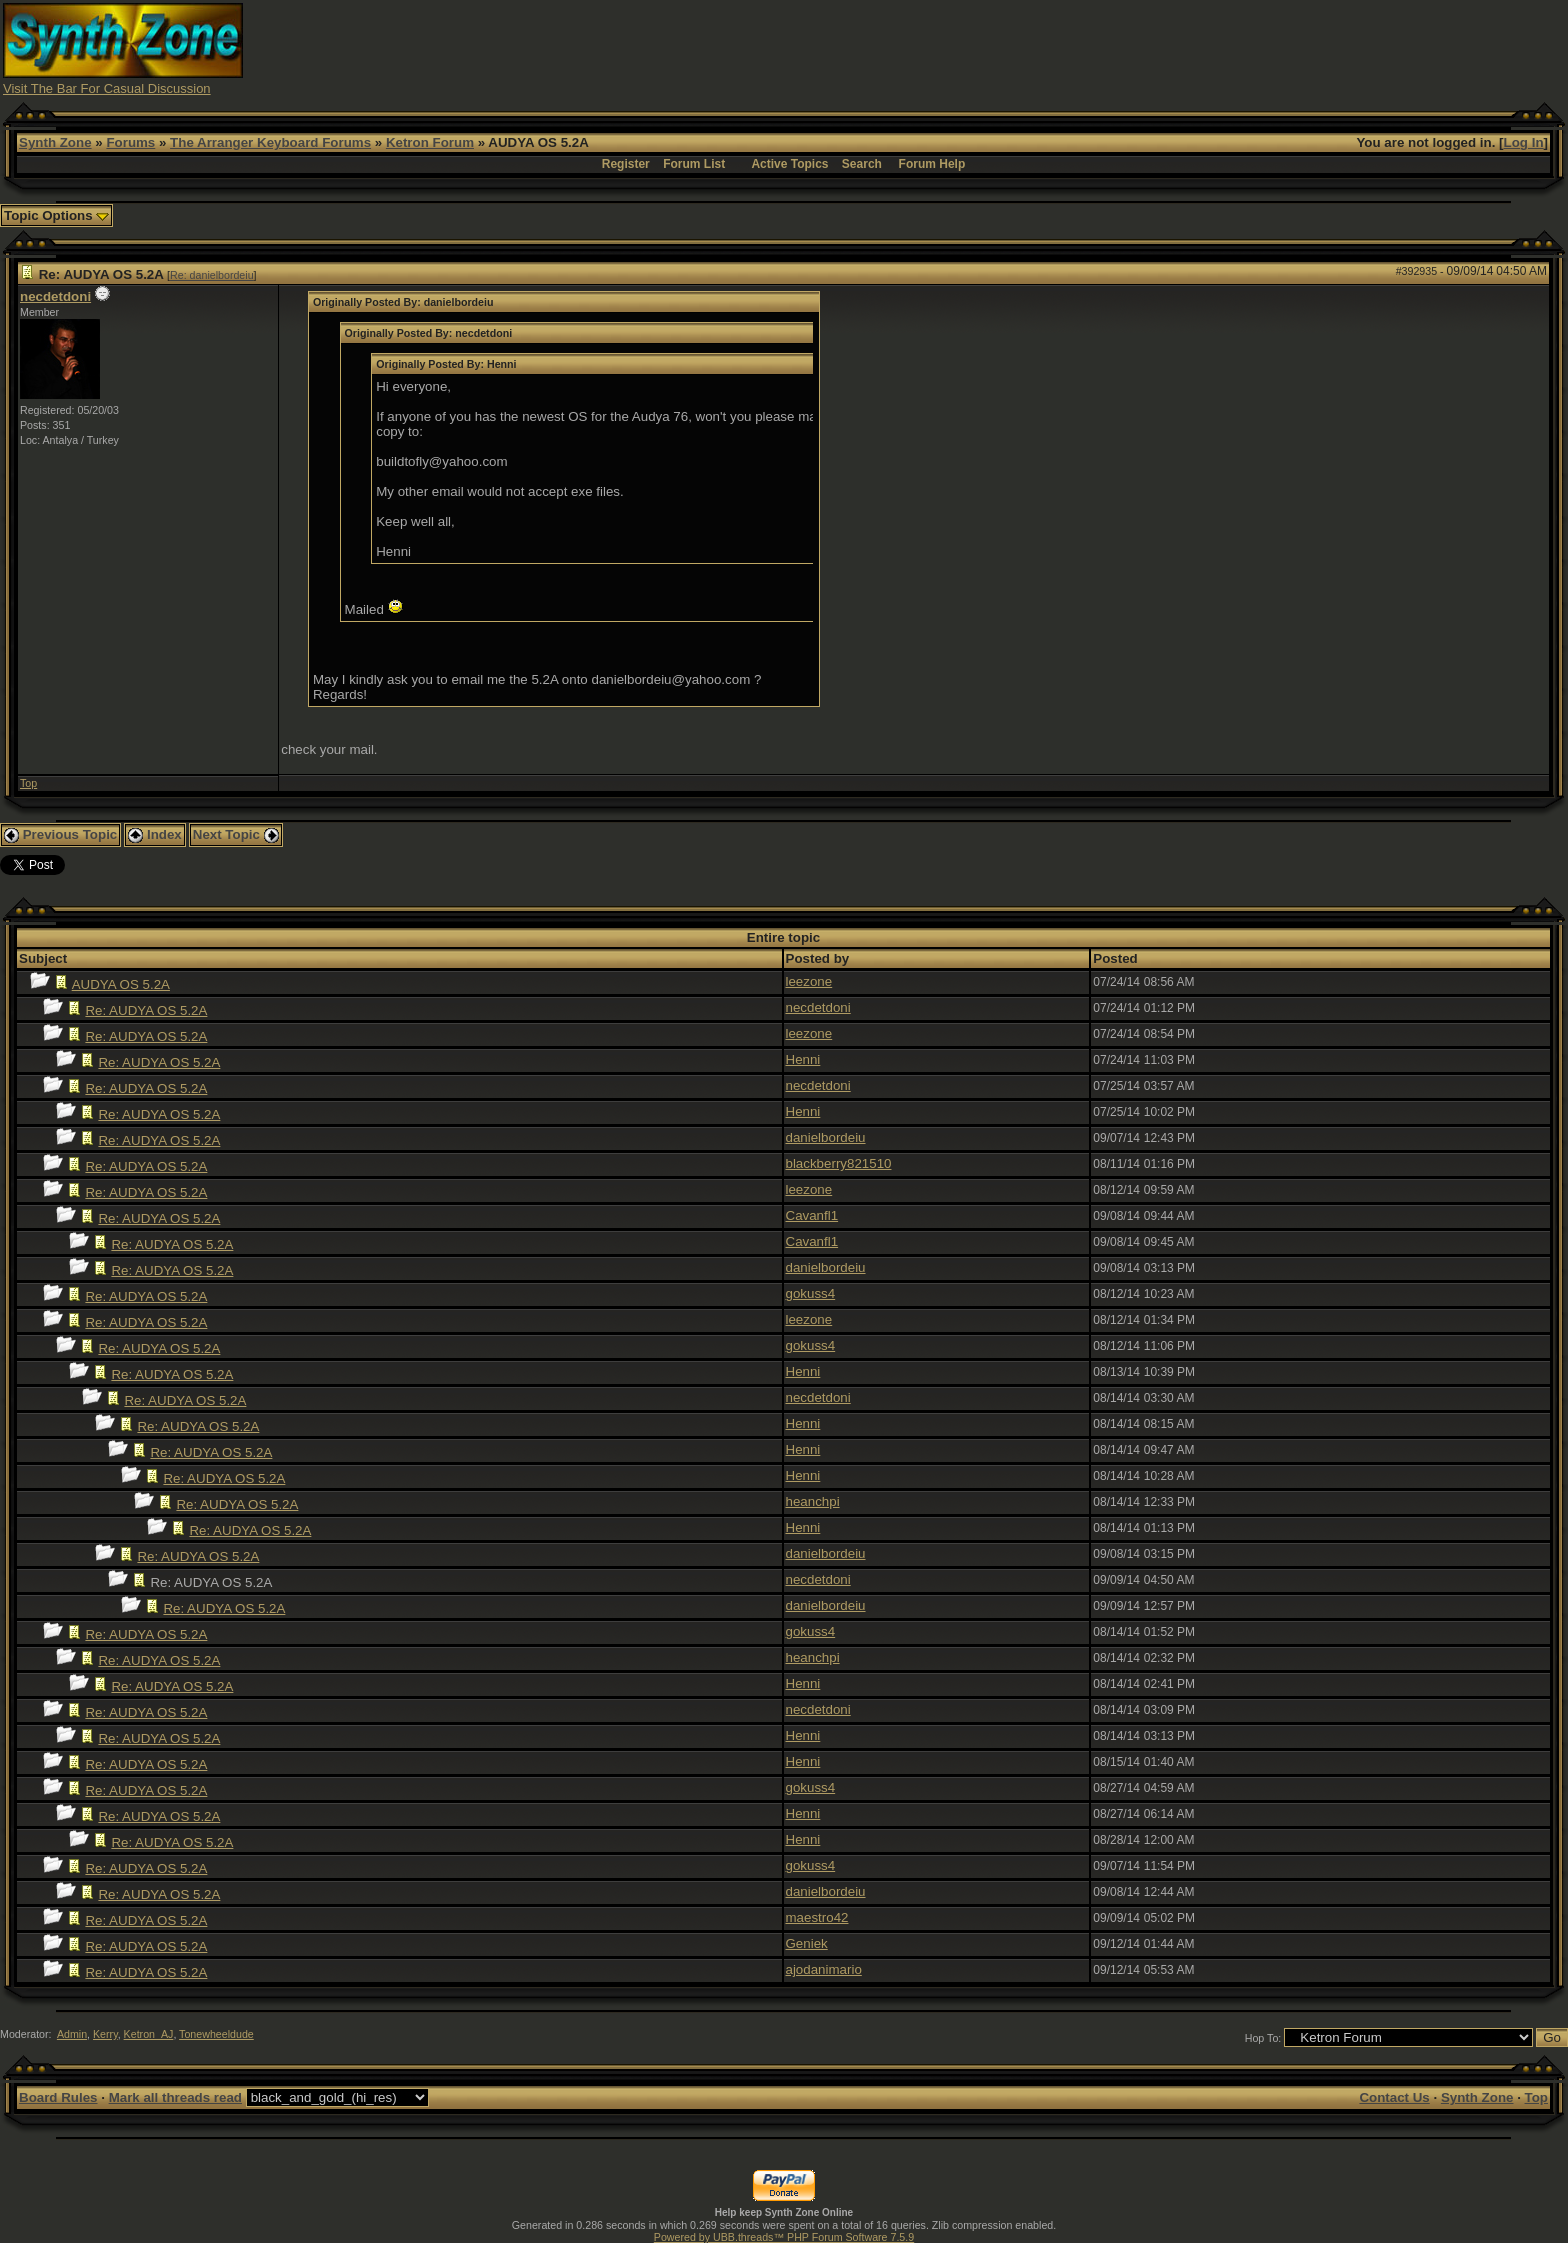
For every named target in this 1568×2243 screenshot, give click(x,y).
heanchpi (813, 1501)
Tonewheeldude (216, 2034)
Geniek (807, 1943)
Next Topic (236, 834)
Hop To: (1263, 2038)
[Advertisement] (1176, 48)
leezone (809, 981)
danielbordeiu (826, 1137)
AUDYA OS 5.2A (121, 984)
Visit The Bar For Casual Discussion (107, 88)
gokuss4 (811, 1293)
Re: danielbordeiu (212, 275)
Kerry (105, 2034)
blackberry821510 (839, 1163)
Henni (803, 1059)
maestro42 (817, 1917)
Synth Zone (55, 142)
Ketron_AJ (149, 2034)
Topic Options (56, 215)
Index (155, 834)
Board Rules (58, 2097)
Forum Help (932, 164)
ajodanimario (824, 1969)
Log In (1524, 142)
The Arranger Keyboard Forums (270, 142)
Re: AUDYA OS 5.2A (146, 1010)
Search (862, 164)
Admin (72, 2034)
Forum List (694, 164)
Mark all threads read (175, 2097)
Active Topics (789, 164)
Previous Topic (60, 834)
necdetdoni (55, 296)
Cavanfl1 (812, 1215)
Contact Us (1394, 2097)
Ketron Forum (430, 142)
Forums (130, 142)
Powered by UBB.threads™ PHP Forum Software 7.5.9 (784, 2237)
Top (28, 783)
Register (626, 164)
